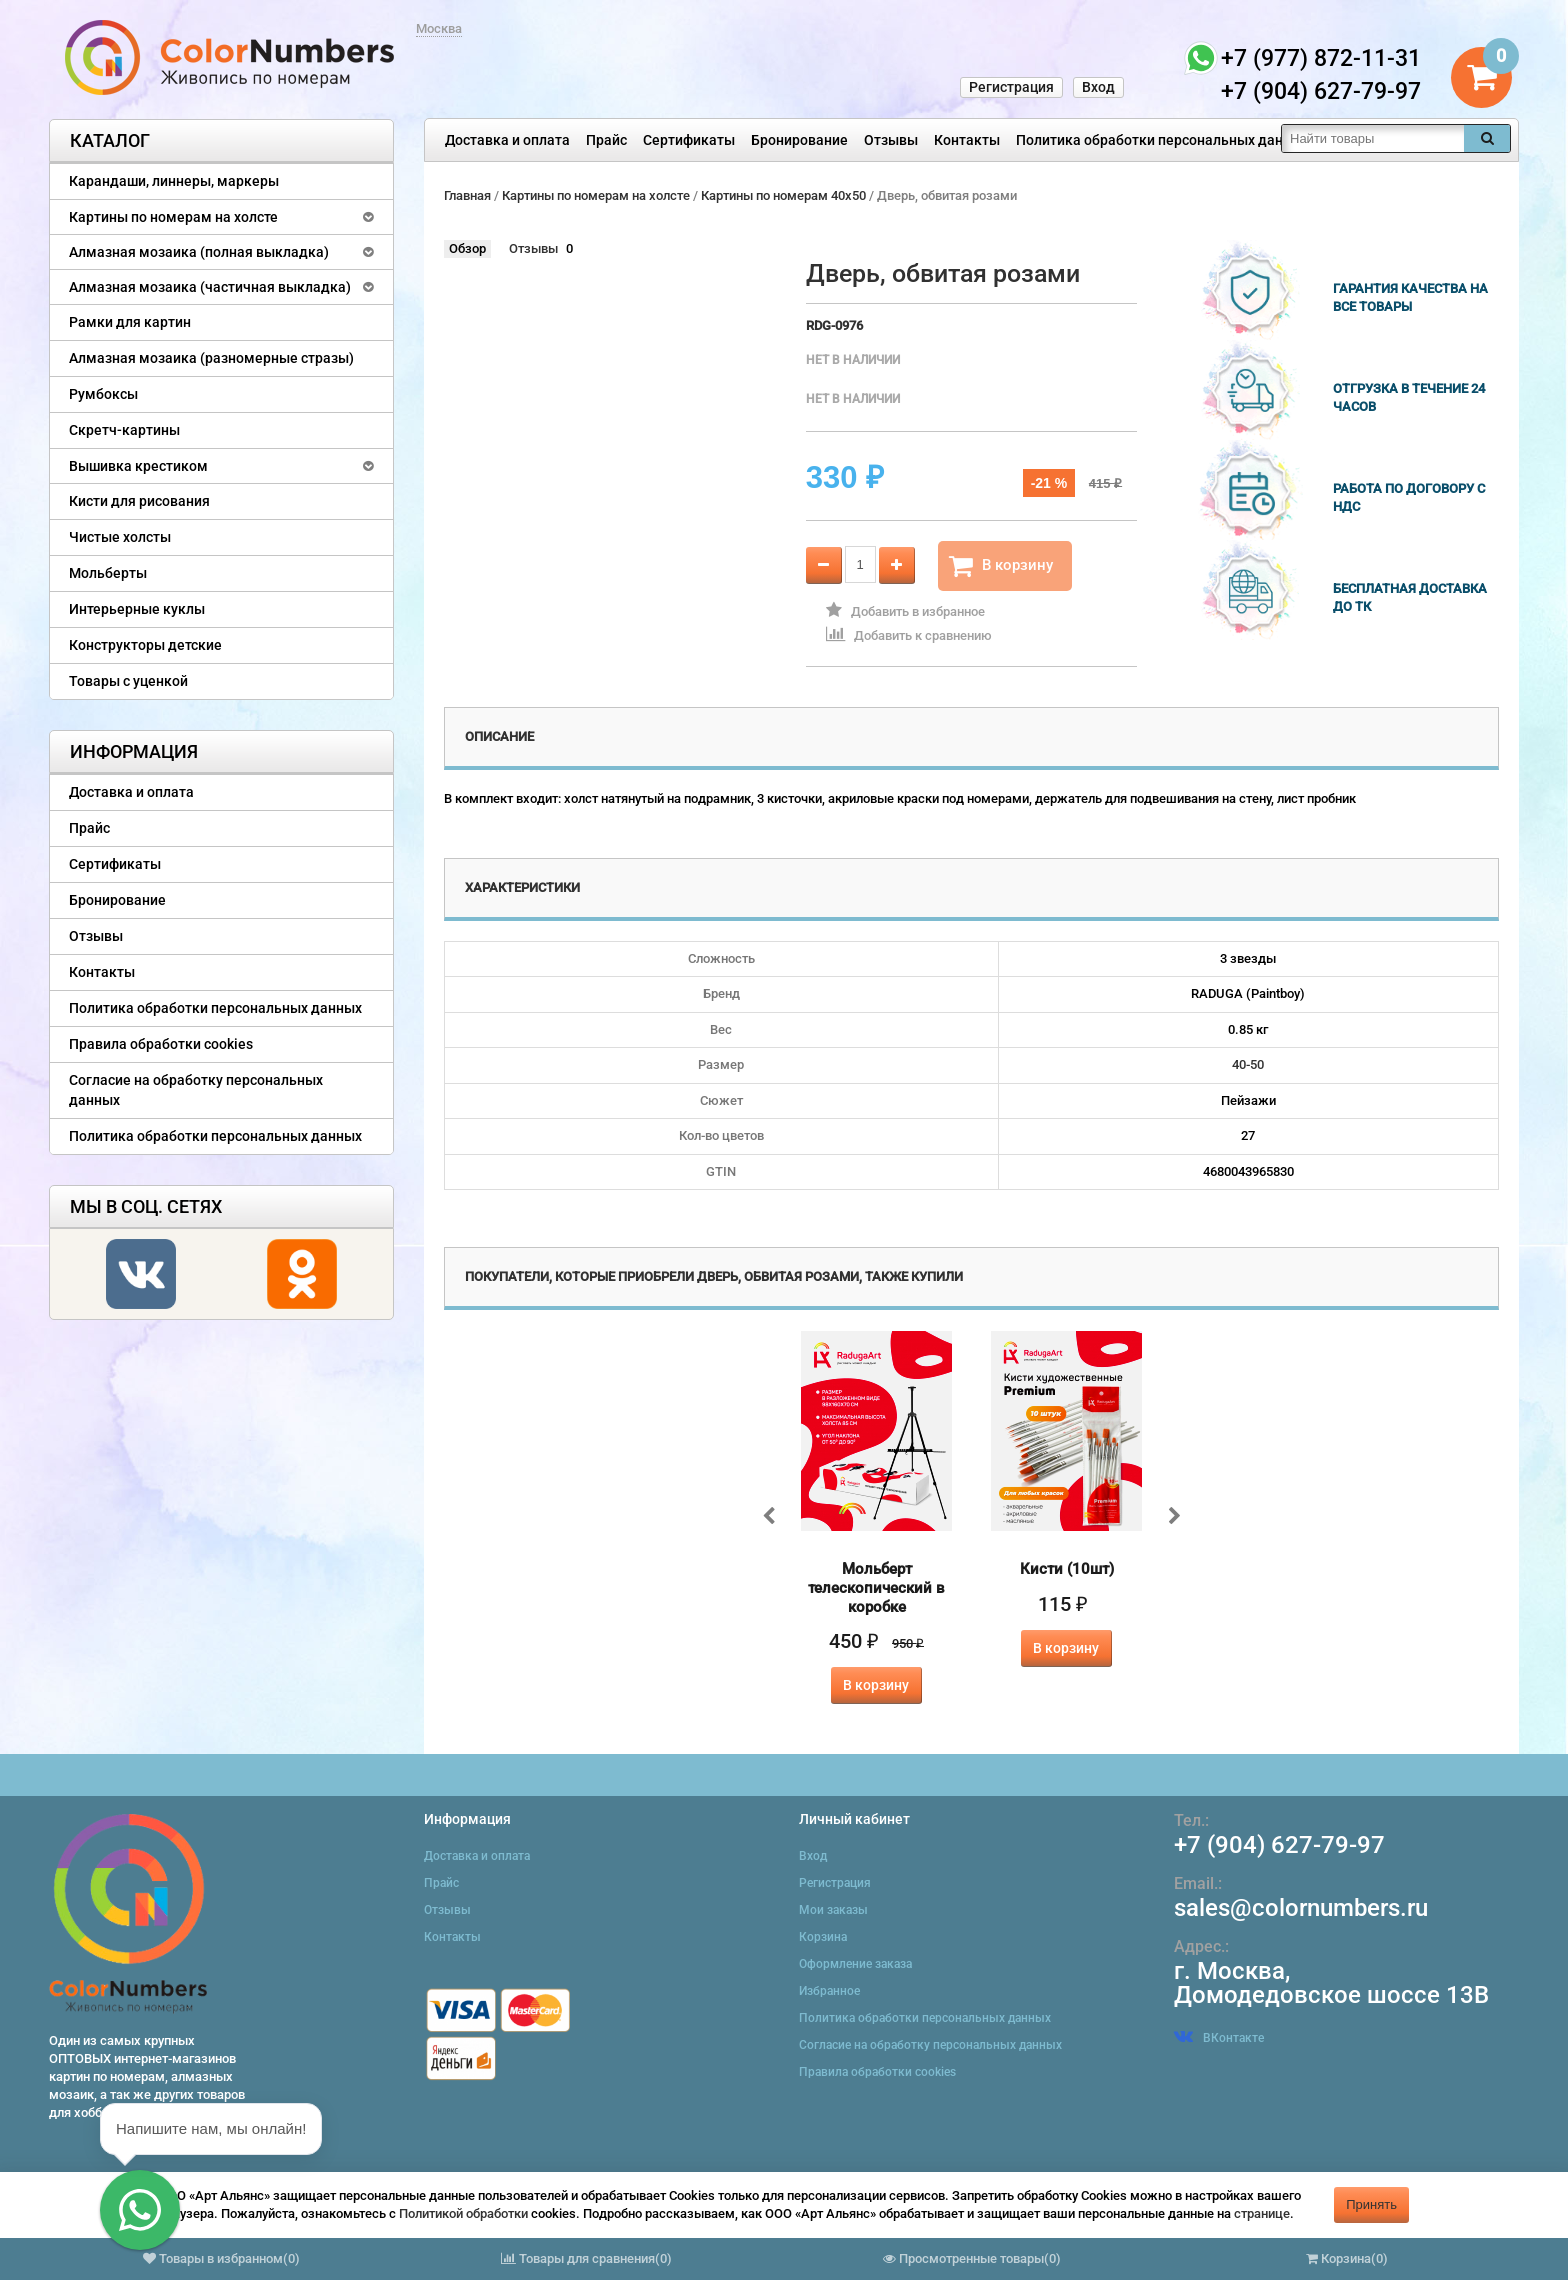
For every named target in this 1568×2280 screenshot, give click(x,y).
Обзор (467, 248)
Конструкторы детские (145, 645)
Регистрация (1011, 87)
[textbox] (1373, 138)
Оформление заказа (855, 1964)
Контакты (967, 140)
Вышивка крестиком (138, 466)
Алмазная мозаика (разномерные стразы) (211, 358)
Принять (1371, 2204)
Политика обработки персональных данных (1162, 140)
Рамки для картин (130, 322)
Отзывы (891, 140)
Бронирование (799, 140)
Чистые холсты (120, 537)
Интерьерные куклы (137, 609)
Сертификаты (689, 140)
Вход (1098, 87)
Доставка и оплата (507, 140)
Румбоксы (103, 394)
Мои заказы (833, 1910)
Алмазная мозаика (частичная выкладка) (210, 287)
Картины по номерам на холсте (173, 217)
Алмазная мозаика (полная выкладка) (199, 252)
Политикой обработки (463, 2213)
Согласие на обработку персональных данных (196, 1090)
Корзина (823, 1937)
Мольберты (108, 573)
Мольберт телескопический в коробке (876, 1588)
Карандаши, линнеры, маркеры (174, 181)
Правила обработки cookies (161, 1044)
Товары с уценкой (128, 681)
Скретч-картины (124, 430)
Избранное (829, 1991)
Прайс (606, 140)
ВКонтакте (1219, 2038)
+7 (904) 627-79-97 (1279, 1845)
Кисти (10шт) (1067, 1569)
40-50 (1248, 1064)
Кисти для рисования (139, 501)
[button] (140, 2210)
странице (1262, 2213)
